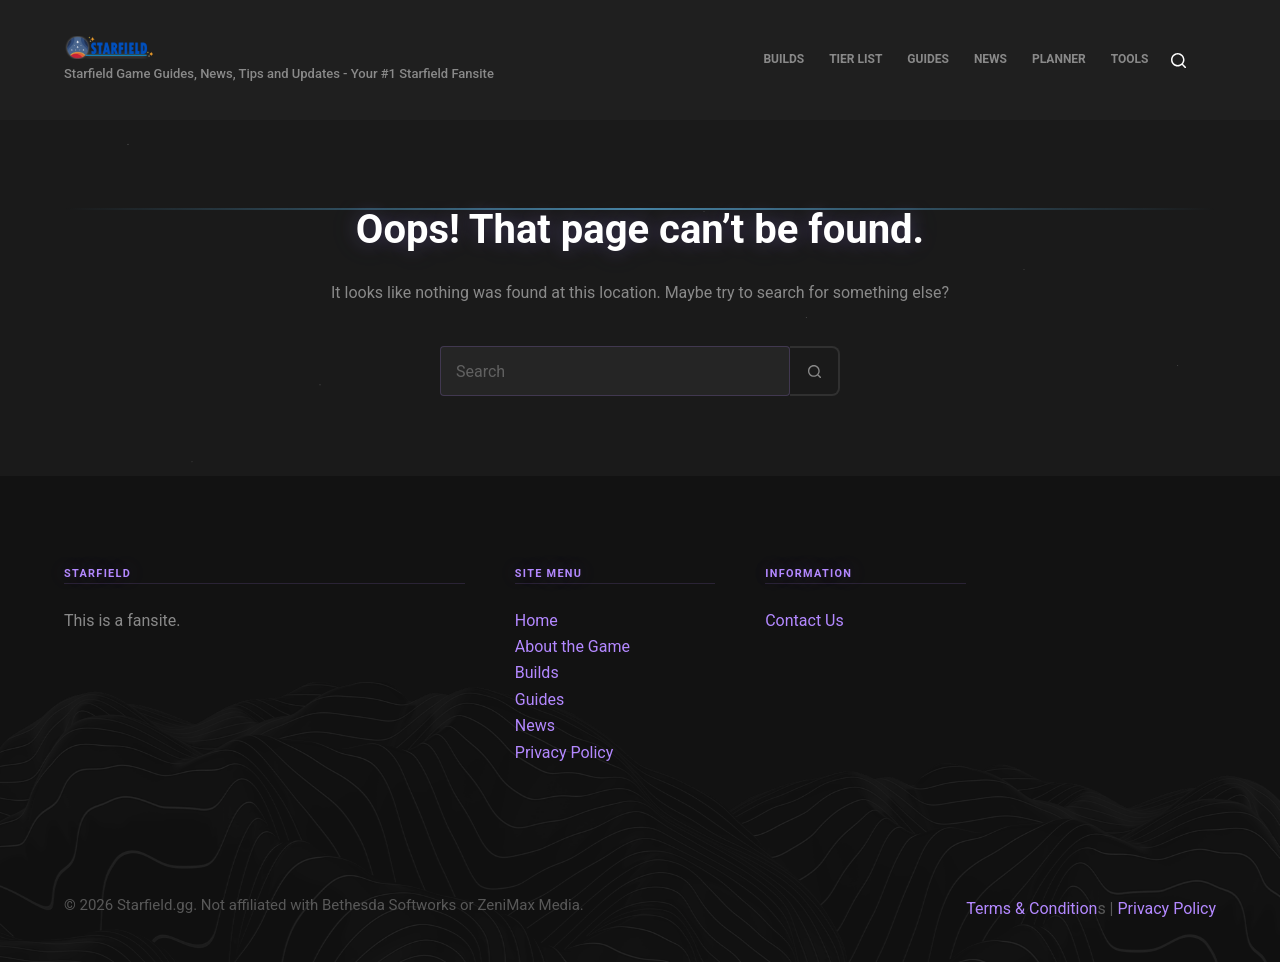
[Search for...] (615, 371)
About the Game (572, 646)
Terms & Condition (1031, 908)
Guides (928, 59)
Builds (783, 59)
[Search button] (815, 371)
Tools (1130, 59)
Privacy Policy (564, 752)
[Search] (1178, 60)
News (990, 59)
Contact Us (804, 620)
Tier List (855, 59)
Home (536, 620)
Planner (1059, 59)
